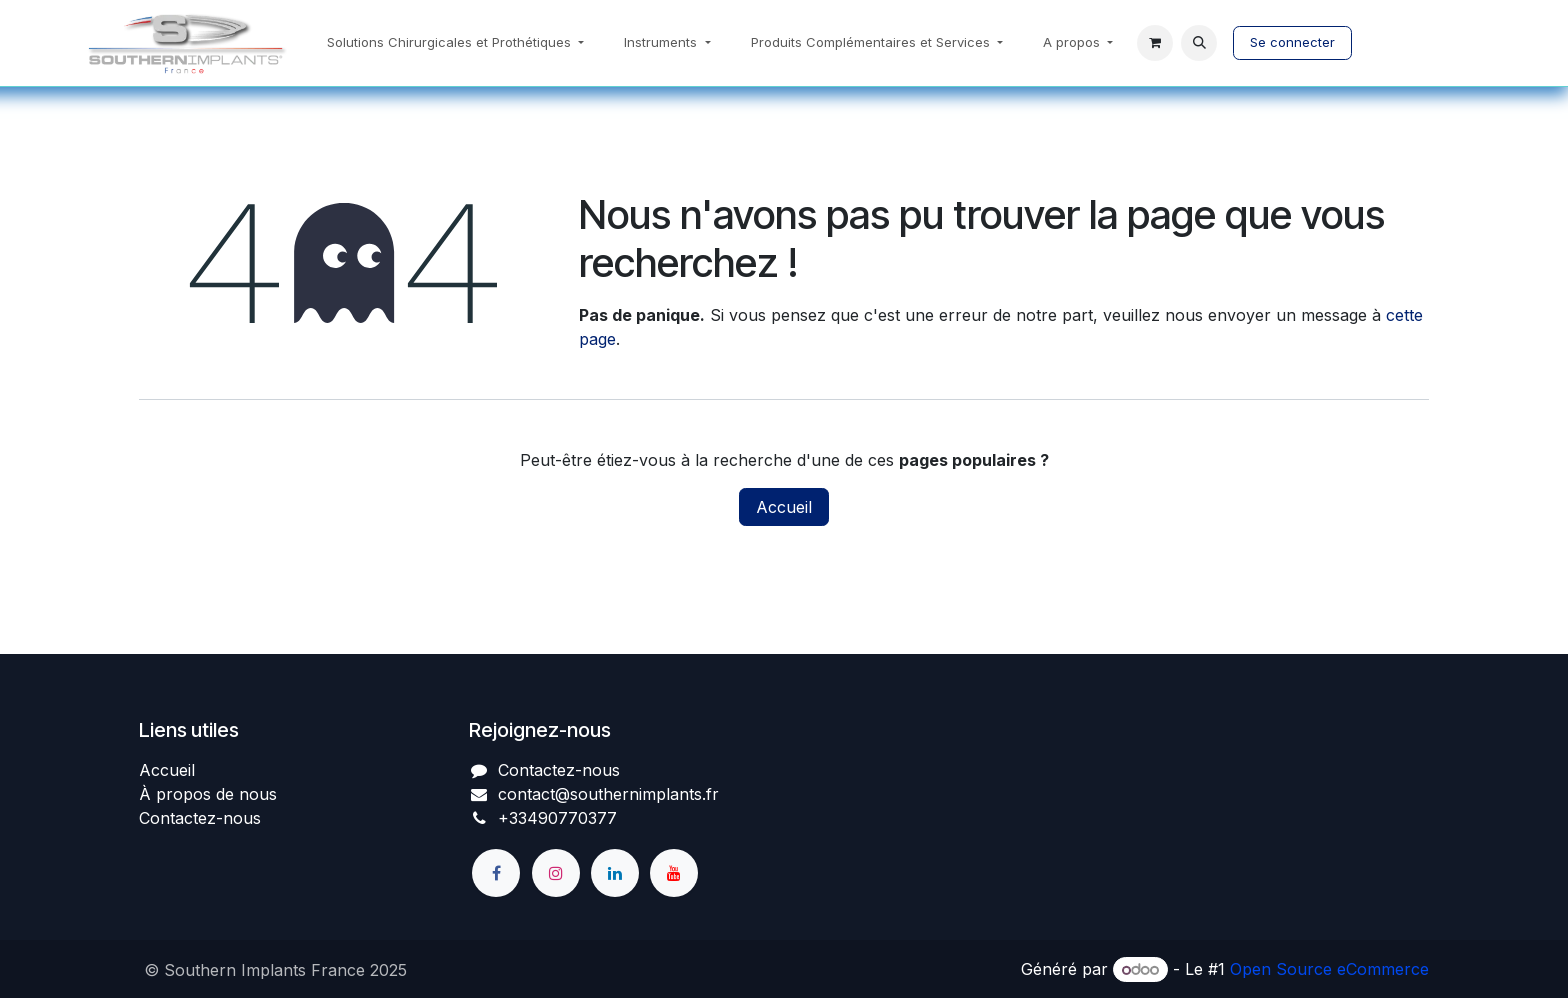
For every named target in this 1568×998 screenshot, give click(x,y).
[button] (1199, 43)
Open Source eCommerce (1329, 969)
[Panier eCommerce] (1155, 43)
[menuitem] (455, 43)
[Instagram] (556, 873)
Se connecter (1292, 42)
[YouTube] (674, 873)
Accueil (784, 507)
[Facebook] (496, 873)
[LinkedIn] (615, 873)
